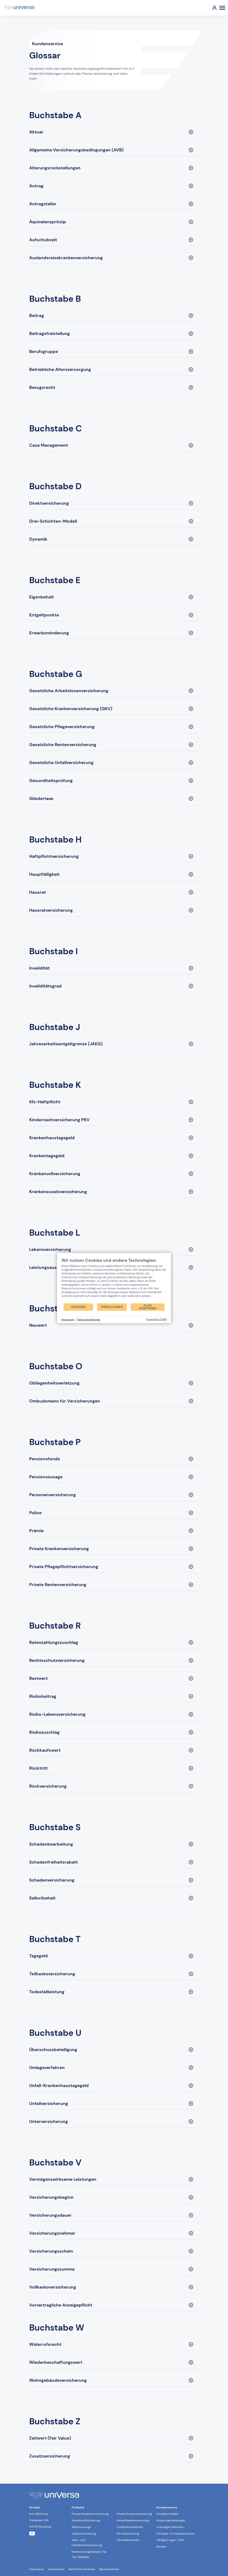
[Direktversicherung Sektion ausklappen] (114, 503)
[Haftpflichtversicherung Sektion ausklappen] (114, 856)
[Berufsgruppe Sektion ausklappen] (114, 351)
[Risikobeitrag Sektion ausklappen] (114, 1696)
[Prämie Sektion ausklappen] (114, 1531)
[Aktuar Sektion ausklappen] (114, 132)
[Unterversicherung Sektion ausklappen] (114, 2121)
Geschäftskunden (128, 2540)
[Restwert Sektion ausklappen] (114, 1678)
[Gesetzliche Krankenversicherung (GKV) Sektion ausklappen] (114, 709)
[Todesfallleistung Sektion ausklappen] (114, 1992)
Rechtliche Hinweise (82, 2569)
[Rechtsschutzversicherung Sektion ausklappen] (114, 1660)
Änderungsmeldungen (170, 2520)
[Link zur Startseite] (19, 8)
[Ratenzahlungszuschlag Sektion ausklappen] (114, 1642)
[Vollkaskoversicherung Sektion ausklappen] (114, 2287)
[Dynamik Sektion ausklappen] (114, 539)
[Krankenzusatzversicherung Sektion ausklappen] (114, 1192)
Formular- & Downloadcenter (175, 2533)
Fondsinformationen (130, 2527)
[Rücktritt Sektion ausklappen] (114, 1768)
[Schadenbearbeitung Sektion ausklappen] (114, 1844)
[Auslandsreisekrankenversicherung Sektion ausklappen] (114, 258)
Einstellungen (112, 1307)
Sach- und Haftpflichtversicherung (87, 2542)
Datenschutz (56, 2569)
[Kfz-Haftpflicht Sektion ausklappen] (114, 1102)
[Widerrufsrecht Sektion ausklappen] (114, 2344)
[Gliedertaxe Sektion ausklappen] (114, 798)
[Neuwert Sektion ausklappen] (114, 1325)
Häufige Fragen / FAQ (170, 2540)
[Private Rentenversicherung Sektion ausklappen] (114, 1585)
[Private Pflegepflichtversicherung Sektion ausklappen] (114, 1567)
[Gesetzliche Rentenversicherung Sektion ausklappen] (114, 745)
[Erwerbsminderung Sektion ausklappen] (114, 633)
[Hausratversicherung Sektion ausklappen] (114, 910)
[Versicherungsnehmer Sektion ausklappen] (114, 2233)
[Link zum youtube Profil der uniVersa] (32, 2533)
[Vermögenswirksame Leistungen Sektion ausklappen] (114, 2179)
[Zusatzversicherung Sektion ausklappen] (114, 2456)
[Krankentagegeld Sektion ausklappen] (114, 1156)
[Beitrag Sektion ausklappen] (114, 316)
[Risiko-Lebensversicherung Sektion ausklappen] (114, 1714)
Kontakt (161, 2546)
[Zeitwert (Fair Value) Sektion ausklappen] (114, 2438)
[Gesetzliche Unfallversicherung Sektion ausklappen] (114, 763)
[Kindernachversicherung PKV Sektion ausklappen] (114, 1120)
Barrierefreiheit (109, 2569)
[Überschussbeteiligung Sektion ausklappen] (114, 2050)
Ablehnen (78, 1307)
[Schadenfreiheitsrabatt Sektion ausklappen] (114, 1862)
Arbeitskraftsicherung (86, 2520)
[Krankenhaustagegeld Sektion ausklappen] (114, 1138)
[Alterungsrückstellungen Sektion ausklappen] (114, 168)
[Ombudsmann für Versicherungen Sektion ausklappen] (114, 1401)
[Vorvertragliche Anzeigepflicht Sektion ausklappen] (114, 2305)
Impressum (36, 2569)
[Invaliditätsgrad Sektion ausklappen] (114, 986)
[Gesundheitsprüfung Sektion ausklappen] (114, 781)
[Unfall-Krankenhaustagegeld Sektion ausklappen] (114, 2086)
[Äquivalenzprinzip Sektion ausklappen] (114, 222)
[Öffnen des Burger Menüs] (222, 8)
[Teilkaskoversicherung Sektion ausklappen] (114, 1974)
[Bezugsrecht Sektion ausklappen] (114, 387)
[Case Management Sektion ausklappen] (114, 445)
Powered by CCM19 (156, 1319)
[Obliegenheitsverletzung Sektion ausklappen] (114, 1383)
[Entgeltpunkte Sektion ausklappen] (114, 615)
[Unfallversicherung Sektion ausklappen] (114, 2103)
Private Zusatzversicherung (134, 2514)
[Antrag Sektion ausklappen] (114, 186)
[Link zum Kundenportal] (212, 8)
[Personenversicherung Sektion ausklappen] (114, 1495)
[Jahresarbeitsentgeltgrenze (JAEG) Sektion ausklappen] (114, 1044)
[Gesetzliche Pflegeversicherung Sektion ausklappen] (114, 727)
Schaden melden (167, 2514)
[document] (114, 1280)
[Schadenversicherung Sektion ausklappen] (114, 1880)
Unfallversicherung (84, 2533)
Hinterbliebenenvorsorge (133, 2520)
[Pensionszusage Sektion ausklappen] (114, 1477)
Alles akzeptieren (147, 1307)
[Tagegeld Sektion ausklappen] (114, 1956)
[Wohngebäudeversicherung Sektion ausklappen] (114, 2380)
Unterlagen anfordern (170, 2527)
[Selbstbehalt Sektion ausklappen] (114, 1898)
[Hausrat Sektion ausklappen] (114, 892)
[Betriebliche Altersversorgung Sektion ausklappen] (114, 369)
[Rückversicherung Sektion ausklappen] (114, 1786)
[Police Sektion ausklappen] (114, 1513)
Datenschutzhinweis (88, 1319)
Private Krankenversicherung (90, 2514)
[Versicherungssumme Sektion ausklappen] (114, 2269)
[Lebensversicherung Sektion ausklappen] (114, 1249)
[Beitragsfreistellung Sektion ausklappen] (114, 333)
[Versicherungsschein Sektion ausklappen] (114, 2251)
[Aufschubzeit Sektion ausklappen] (114, 240)
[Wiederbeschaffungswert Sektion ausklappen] (114, 2362)
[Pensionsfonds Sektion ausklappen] (114, 1459)
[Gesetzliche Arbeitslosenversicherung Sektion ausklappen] (114, 691)
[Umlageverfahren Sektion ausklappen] (114, 2068)
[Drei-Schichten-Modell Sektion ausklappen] (114, 521)
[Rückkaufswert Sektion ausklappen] (114, 1750)
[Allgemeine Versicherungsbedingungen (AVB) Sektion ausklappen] (114, 150)
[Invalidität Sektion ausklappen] (114, 968)
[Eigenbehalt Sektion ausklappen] (114, 597)
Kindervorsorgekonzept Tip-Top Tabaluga (90, 2554)
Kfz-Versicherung (128, 2533)
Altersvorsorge (81, 2527)
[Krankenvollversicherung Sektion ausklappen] (114, 1174)
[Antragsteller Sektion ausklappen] (114, 204)
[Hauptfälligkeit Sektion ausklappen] (114, 874)
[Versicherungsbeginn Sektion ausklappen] (114, 2197)
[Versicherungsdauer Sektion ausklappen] (114, 2215)
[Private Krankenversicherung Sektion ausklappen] (114, 1549)
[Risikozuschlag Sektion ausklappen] (114, 1732)
